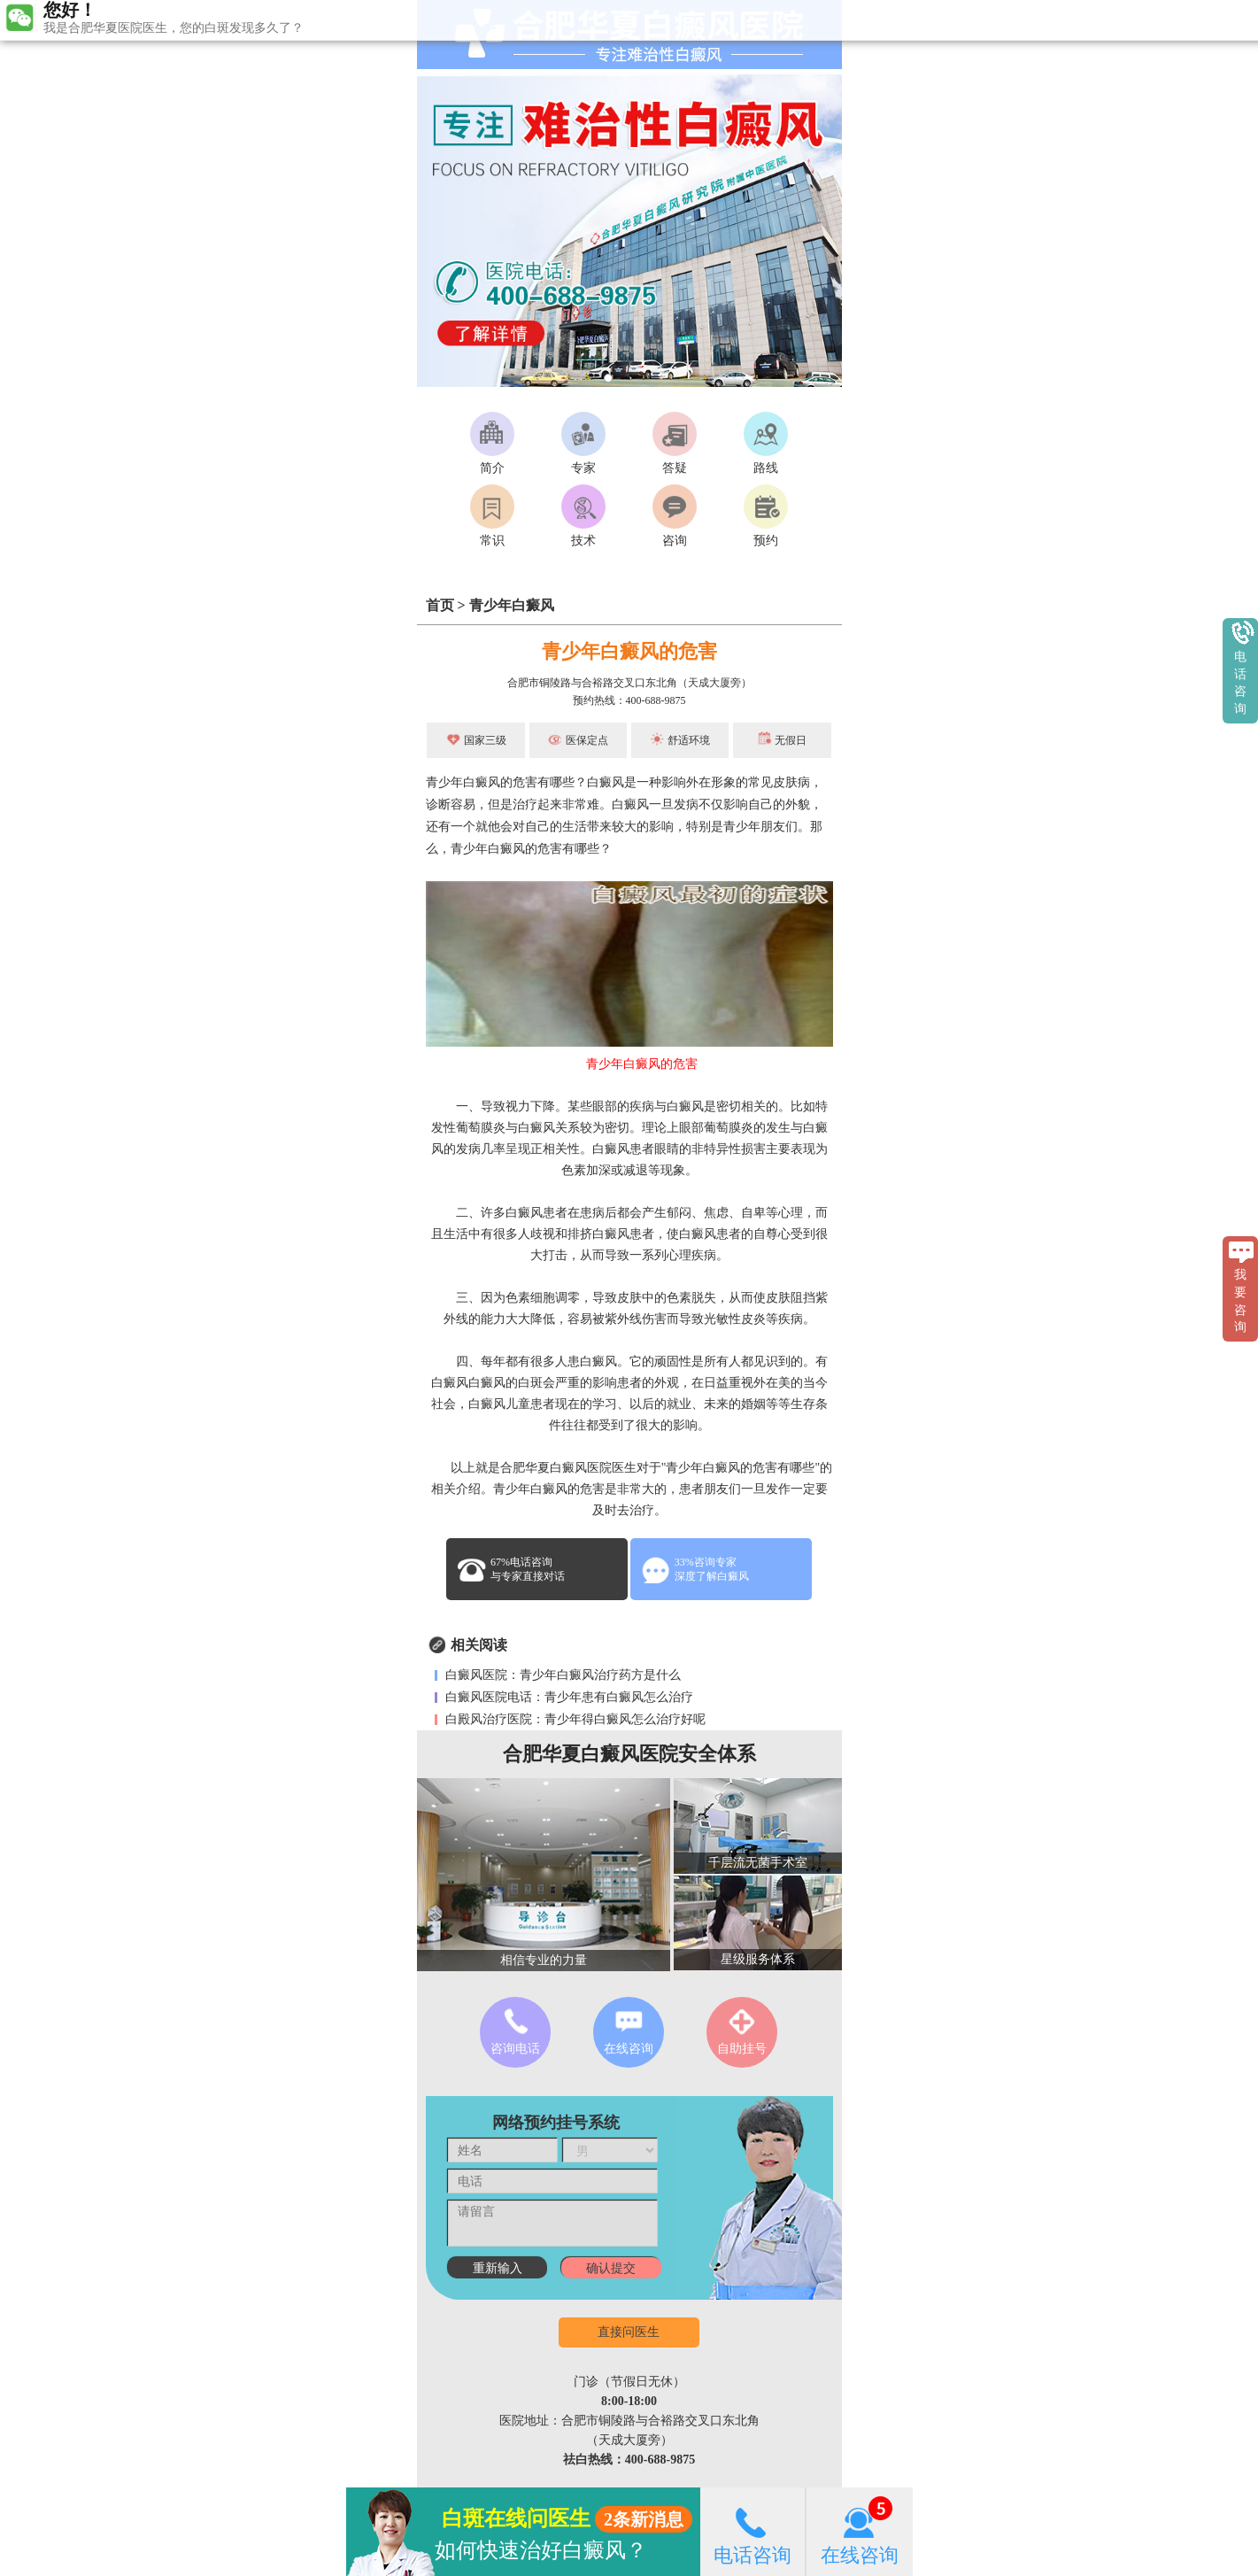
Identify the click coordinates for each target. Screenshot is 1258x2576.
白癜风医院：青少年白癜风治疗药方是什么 (562, 1675)
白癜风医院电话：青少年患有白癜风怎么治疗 (568, 1697)
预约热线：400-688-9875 (629, 700)
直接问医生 (629, 2332)
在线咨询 (860, 2531)
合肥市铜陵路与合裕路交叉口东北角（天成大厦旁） (629, 683)
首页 (440, 605)
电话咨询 (752, 2531)
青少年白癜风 (511, 605)
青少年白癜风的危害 (629, 651)
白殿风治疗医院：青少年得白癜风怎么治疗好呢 (574, 1719)
